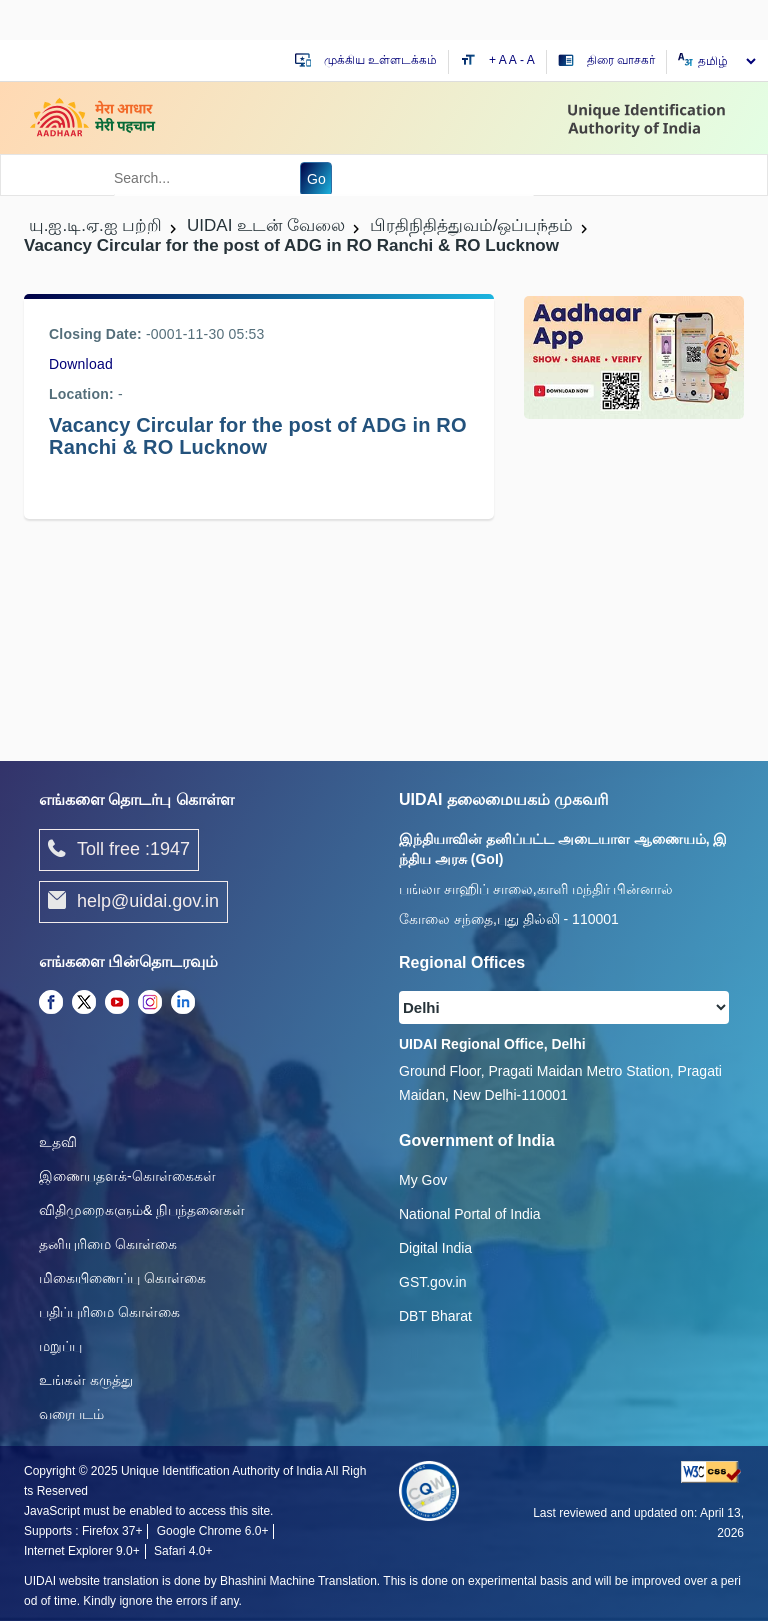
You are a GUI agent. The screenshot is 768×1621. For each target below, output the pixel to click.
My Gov (423, 1180)
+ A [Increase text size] (499, 60)
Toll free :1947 (119, 850)
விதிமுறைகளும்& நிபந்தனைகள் (142, 1210)
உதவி (58, 1142)
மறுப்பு (60, 1346)
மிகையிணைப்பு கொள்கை (122, 1278)
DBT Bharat (435, 1316)
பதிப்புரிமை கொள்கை (109, 1312)
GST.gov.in (432, 1282)
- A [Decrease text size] (527, 60)
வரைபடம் (71, 1414)
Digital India (435, 1248)
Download (81, 364)
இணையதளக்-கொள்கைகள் (127, 1176)
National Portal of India (470, 1214)
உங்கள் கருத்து (86, 1380)
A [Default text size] (513, 60)
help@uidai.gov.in (133, 902)
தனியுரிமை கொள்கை (108, 1244)
